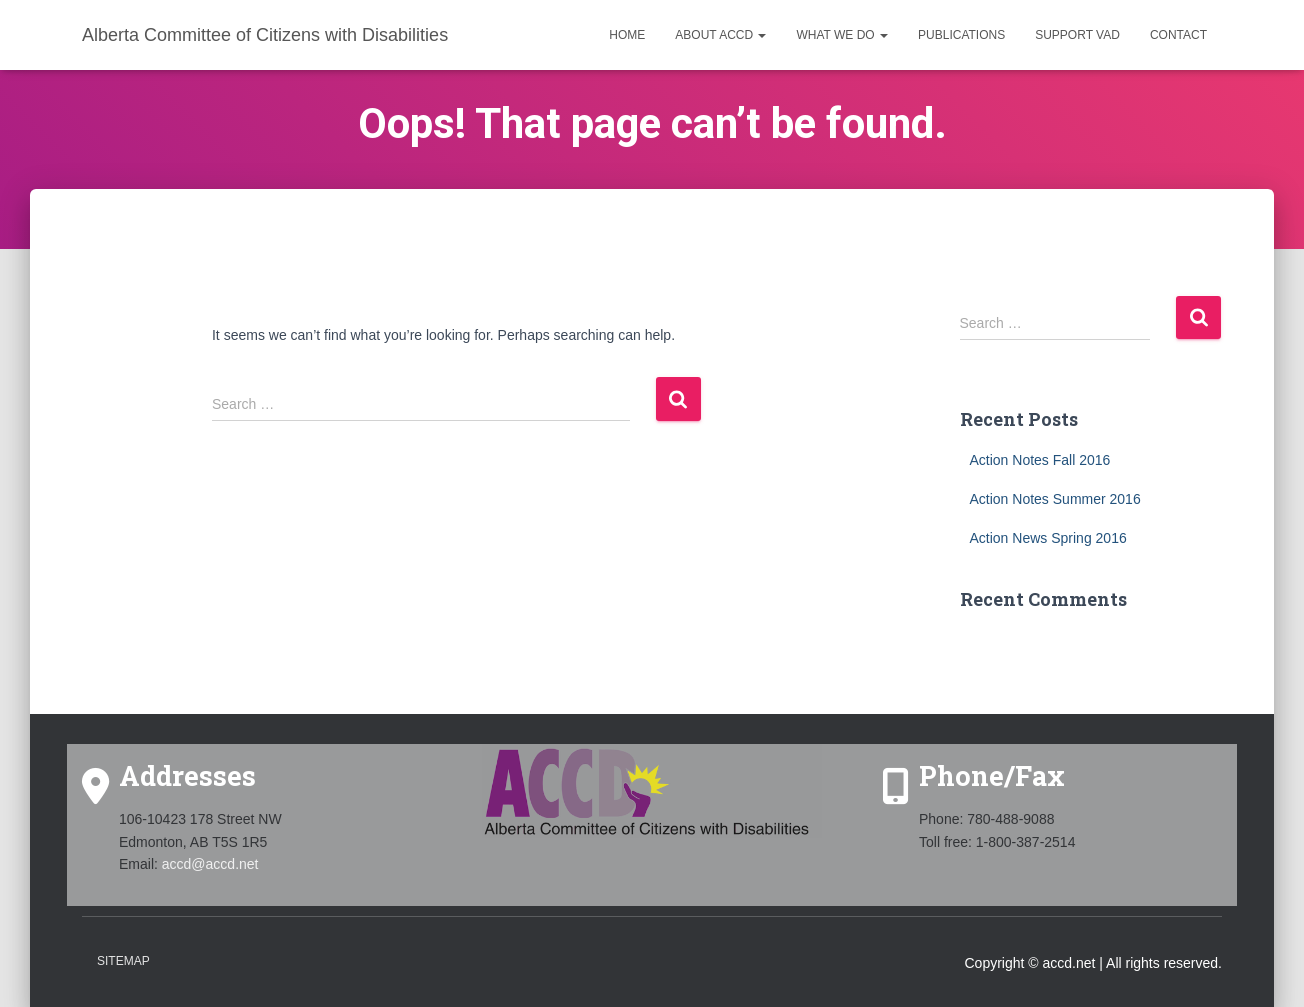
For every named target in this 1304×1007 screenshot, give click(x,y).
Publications (961, 35)
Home (627, 35)
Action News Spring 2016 (1048, 538)
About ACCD (720, 35)
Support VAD (1077, 35)
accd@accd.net (210, 864)
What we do (842, 35)
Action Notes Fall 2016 (1040, 460)
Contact (1178, 35)
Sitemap (123, 961)
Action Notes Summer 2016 (1055, 499)
